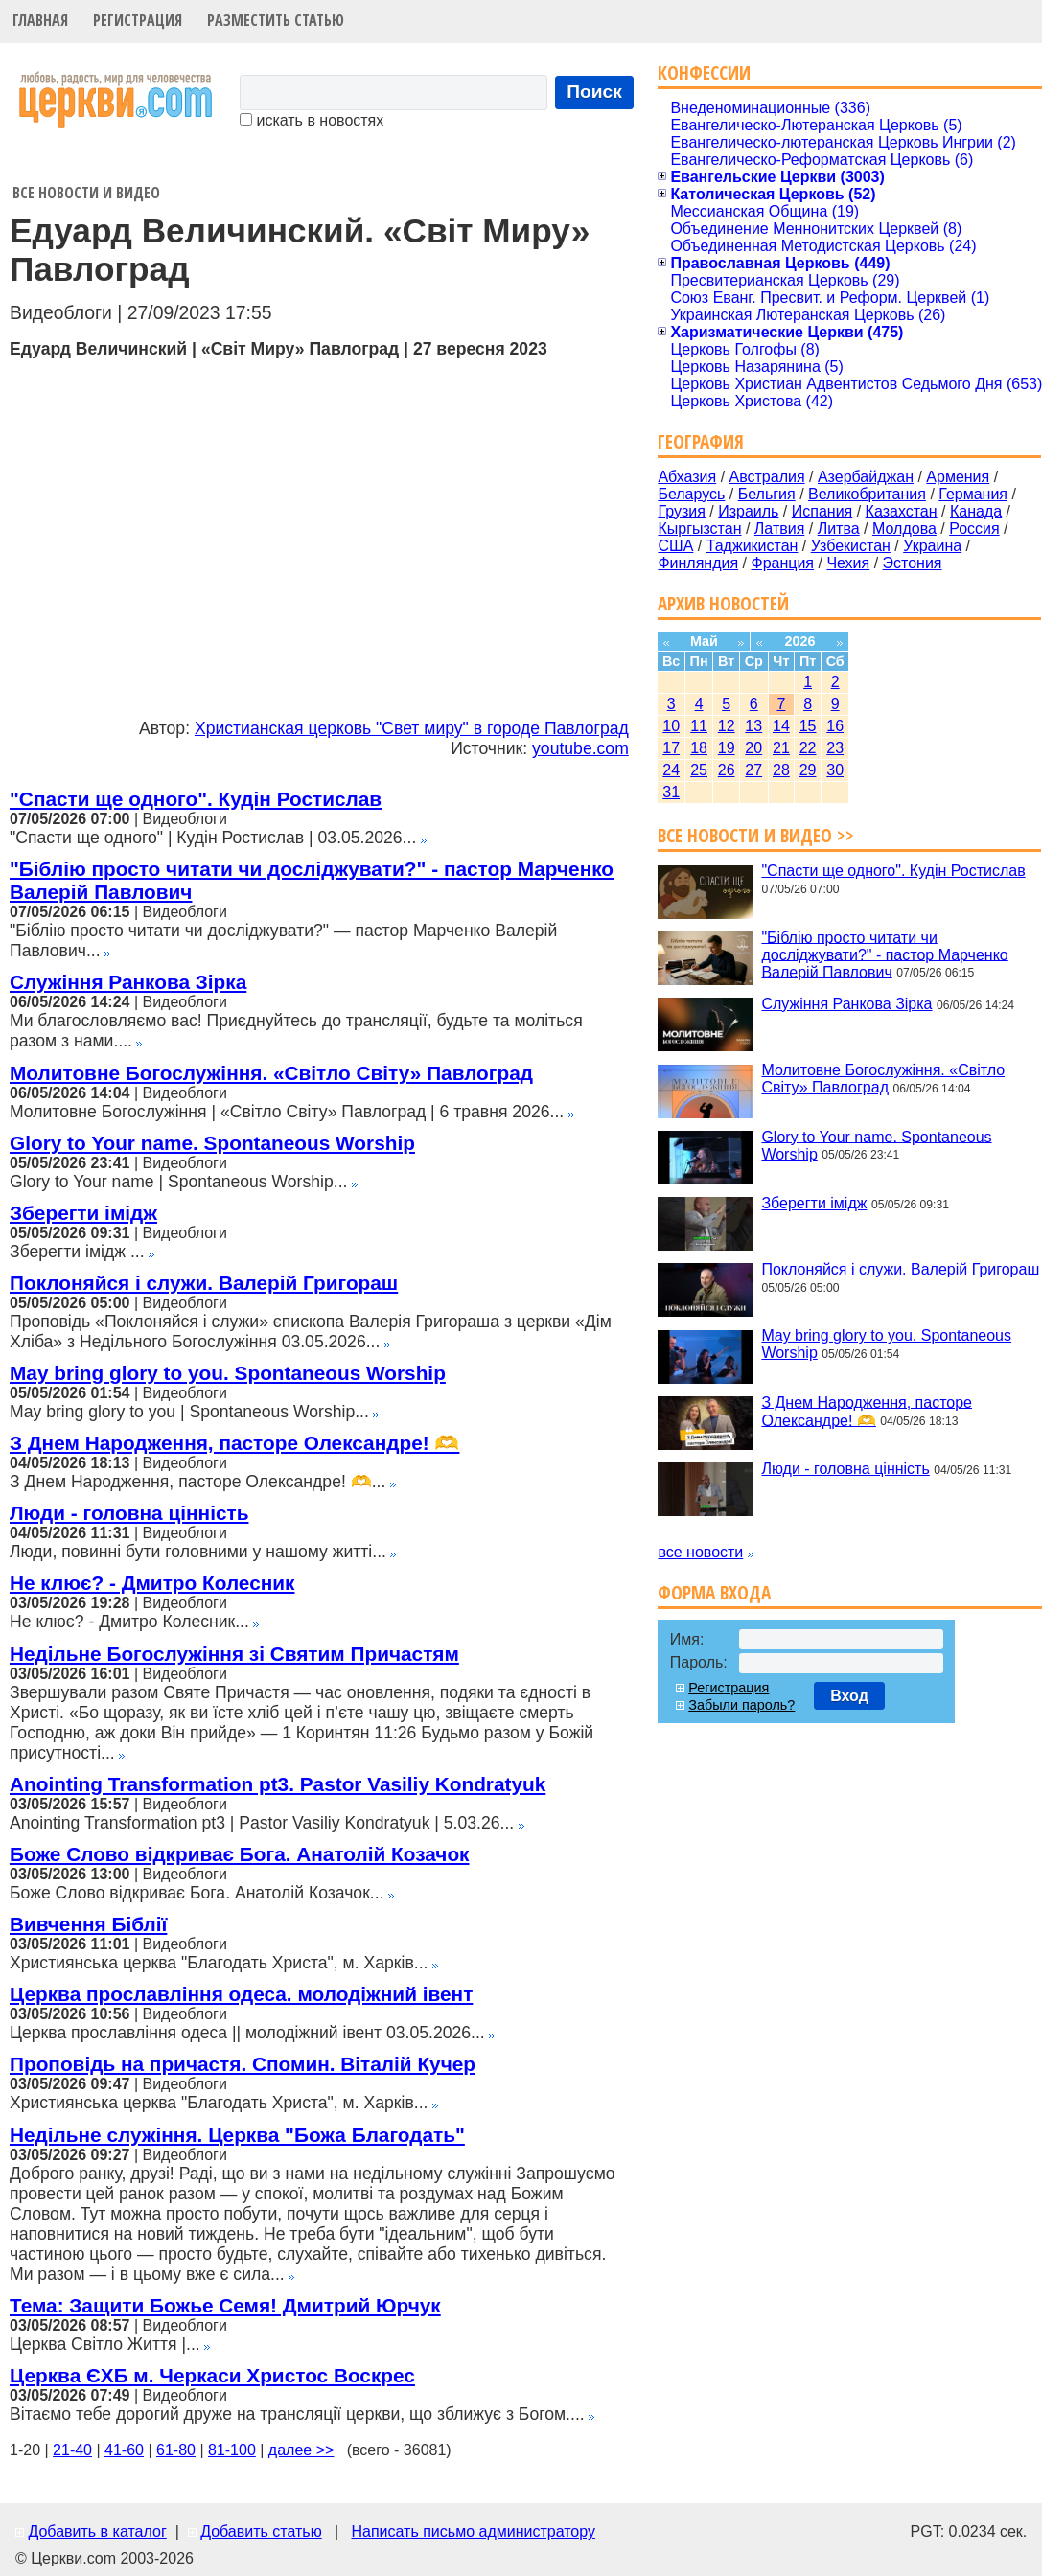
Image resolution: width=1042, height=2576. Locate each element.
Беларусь (691, 494)
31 (671, 792)
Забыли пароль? (741, 1705)
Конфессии (704, 72)
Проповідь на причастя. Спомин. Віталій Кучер (242, 2064)
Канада (976, 511)
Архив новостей (723, 603)
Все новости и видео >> (756, 835)
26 (726, 770)
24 (671, 770)
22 (808, 748)
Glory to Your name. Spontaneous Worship (212, 1143)
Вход (849, 1696)
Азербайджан (866, 477)
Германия (972, 494)
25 (698, 770)
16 (835, 726)
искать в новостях (311, 120)
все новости (700, 1552)
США (675, 546)
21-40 (72, 2450)
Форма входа (714, 1592)
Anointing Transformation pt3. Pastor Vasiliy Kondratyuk (277, 1784)
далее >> (301, 2450)
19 (726, 748)
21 (781, 748)
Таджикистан (752, 546)
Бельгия (767, 494)
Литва (839, 528)
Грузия (681, 511)
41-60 (124, 2450)
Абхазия (687, 477)
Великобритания (867, 494)
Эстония (912, 563)
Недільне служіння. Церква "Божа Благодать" (237, 2135)
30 (835, 770)
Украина (932, 546)
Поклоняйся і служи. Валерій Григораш (204, 1283)
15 (808, 726)
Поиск (594, 91)
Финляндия (698, 563)
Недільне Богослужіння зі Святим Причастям (234, 1654)
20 (753, 748)
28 (781, 770)
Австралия (767, 477)
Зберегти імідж (83, 1213)
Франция (782, 563)
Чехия (847, 563)
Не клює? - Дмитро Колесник (152, 1583)
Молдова (904, 528)
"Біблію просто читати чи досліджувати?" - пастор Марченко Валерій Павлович (884, 954)
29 (808, 770)
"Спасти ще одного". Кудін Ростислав (196, 799)
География (701, 441)
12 (726, 726)
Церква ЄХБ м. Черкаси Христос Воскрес (212, 2375)
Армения (957, 477)
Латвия (779, 528)
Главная (40, 20)
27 (753, 770)
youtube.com (580, 748)
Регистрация (137, 20)
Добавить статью (261, 2531)
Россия (974, 528)
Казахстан (902, 511)
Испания (822, 511)
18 (698, 748)
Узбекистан (851, 546)
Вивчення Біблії (88, 1924)
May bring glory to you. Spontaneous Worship (228, 1373)
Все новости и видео (86, 192)
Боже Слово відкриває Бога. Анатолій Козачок (240, 1854)
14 (781, 726)
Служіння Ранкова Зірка (128, 982)
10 (671, 726)
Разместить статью (275, 20)
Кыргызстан (699, 528)
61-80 (176, 2450)
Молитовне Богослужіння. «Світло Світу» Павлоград (271, 1073)
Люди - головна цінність (129, 1513)
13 (753, 726)
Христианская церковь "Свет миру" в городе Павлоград (412, 728)
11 (698, 726)
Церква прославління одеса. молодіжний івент (241, 1994)
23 (835, 748)
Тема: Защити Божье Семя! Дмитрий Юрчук (225, 2305)
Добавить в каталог (97, 2531)
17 (671, 748)
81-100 (232, 2450)
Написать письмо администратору (472, 2531)
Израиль (748, 511)
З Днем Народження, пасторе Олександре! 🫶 (234, 1443)
